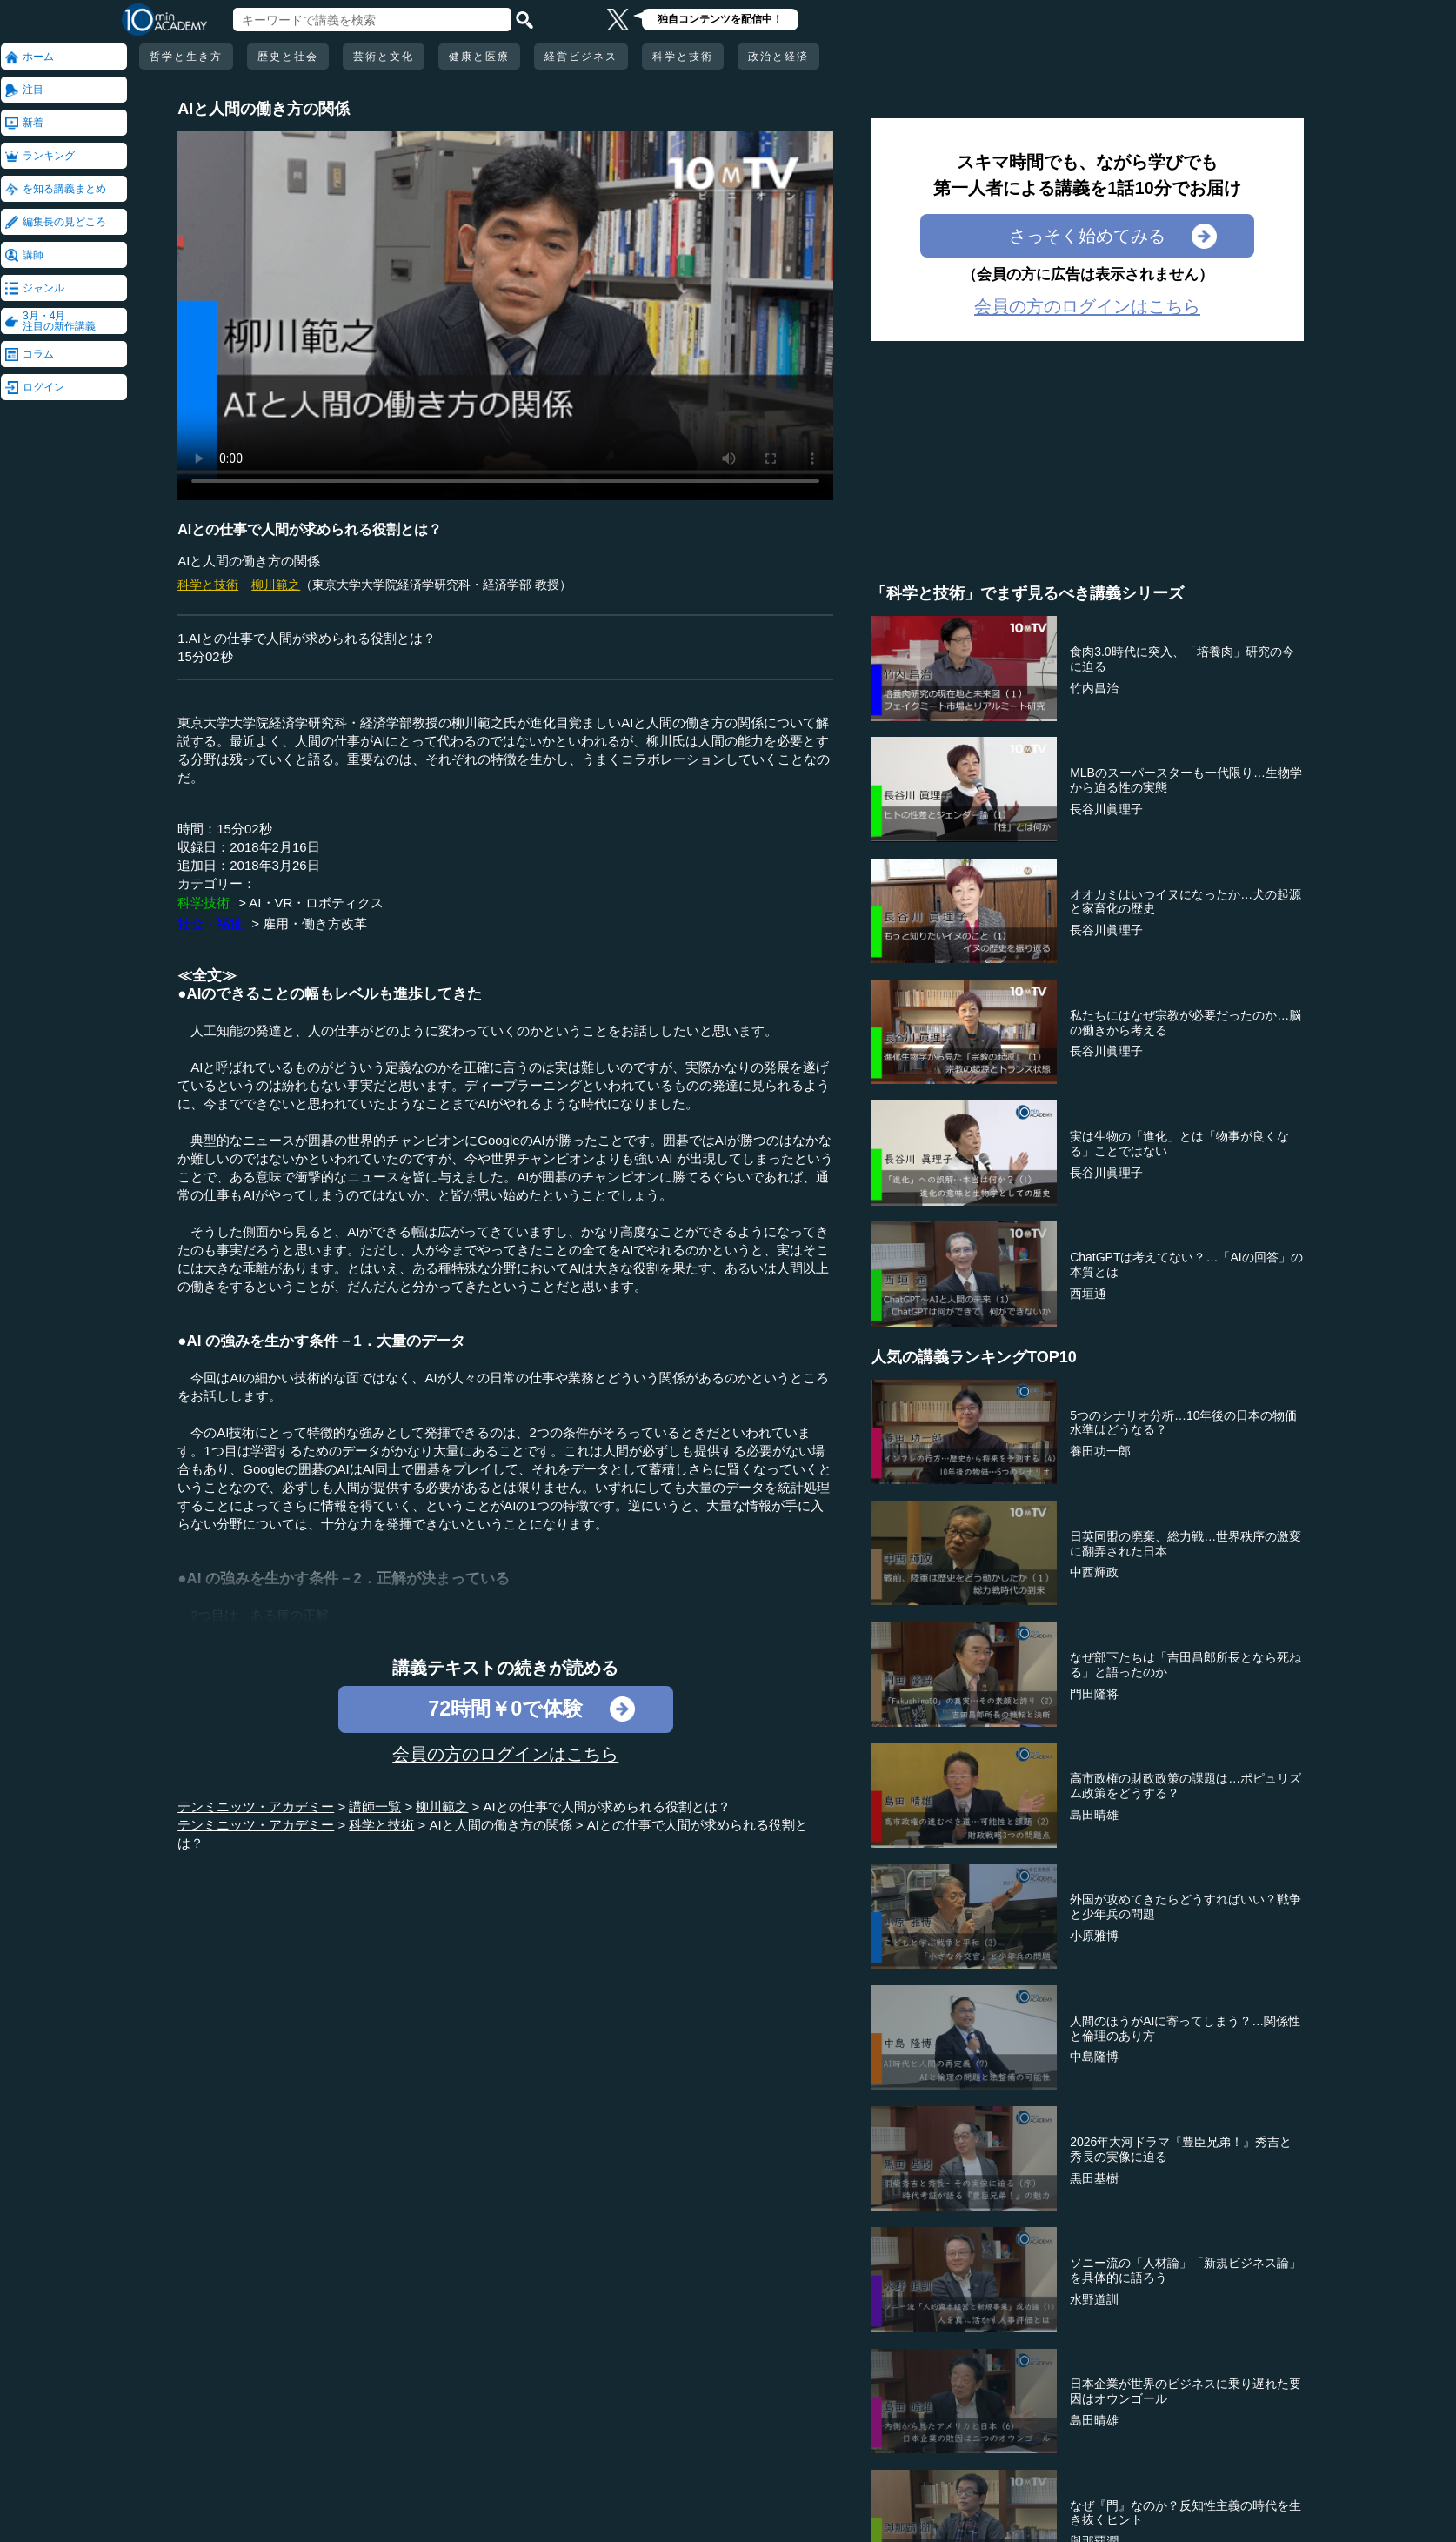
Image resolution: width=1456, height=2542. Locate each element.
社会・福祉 (210, 923)
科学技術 (203, 902)
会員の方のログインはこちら (505, 1753)
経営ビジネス (581, 56)
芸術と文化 (383, 56)
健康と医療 (479, 56)
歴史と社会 (287, 56)
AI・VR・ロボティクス (316, 902)
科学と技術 (682, 56)
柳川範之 (275, 585)
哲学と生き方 (186, 56)
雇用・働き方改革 (315, 923)
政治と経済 (778, 56)
